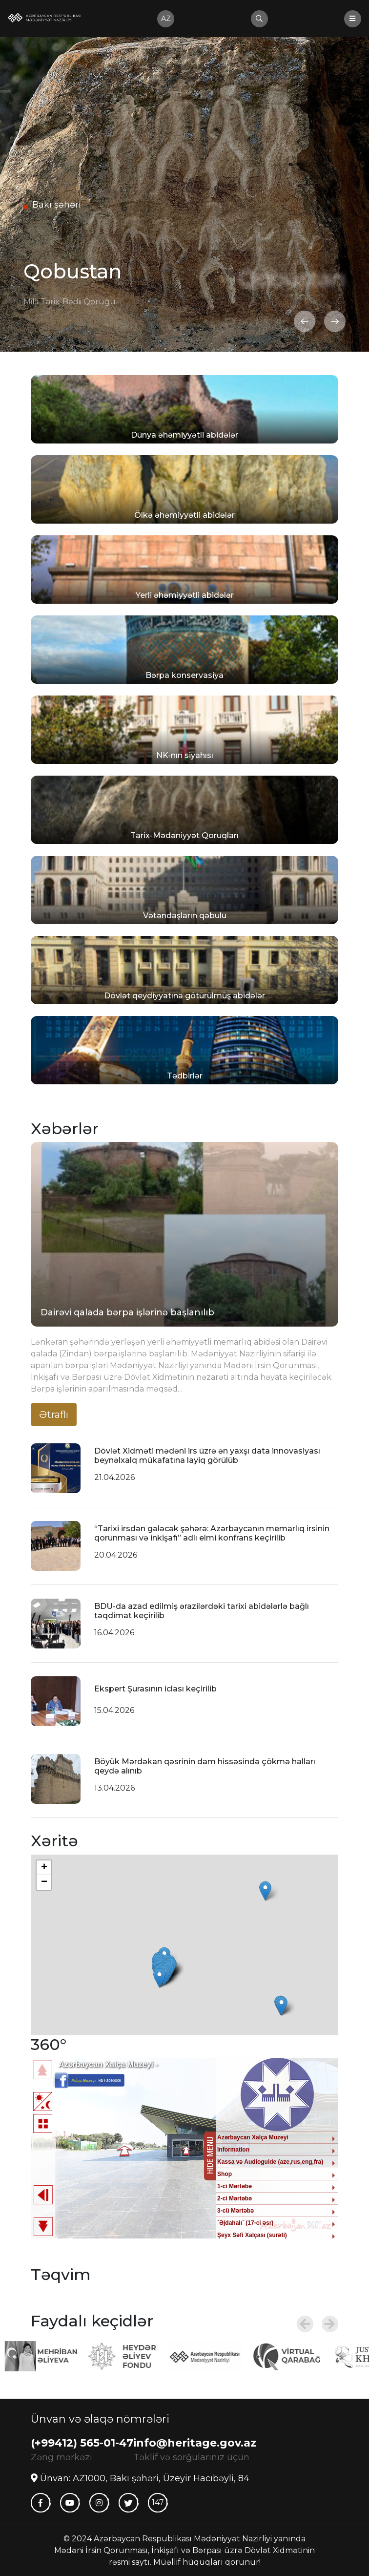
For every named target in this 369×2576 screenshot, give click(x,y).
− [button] (44, 1882)
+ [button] (44, 1867)
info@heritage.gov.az (194, 2442)
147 (158, 2502)
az (166, 18)
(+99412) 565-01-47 (82, 2442)
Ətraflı (53, 1414)
